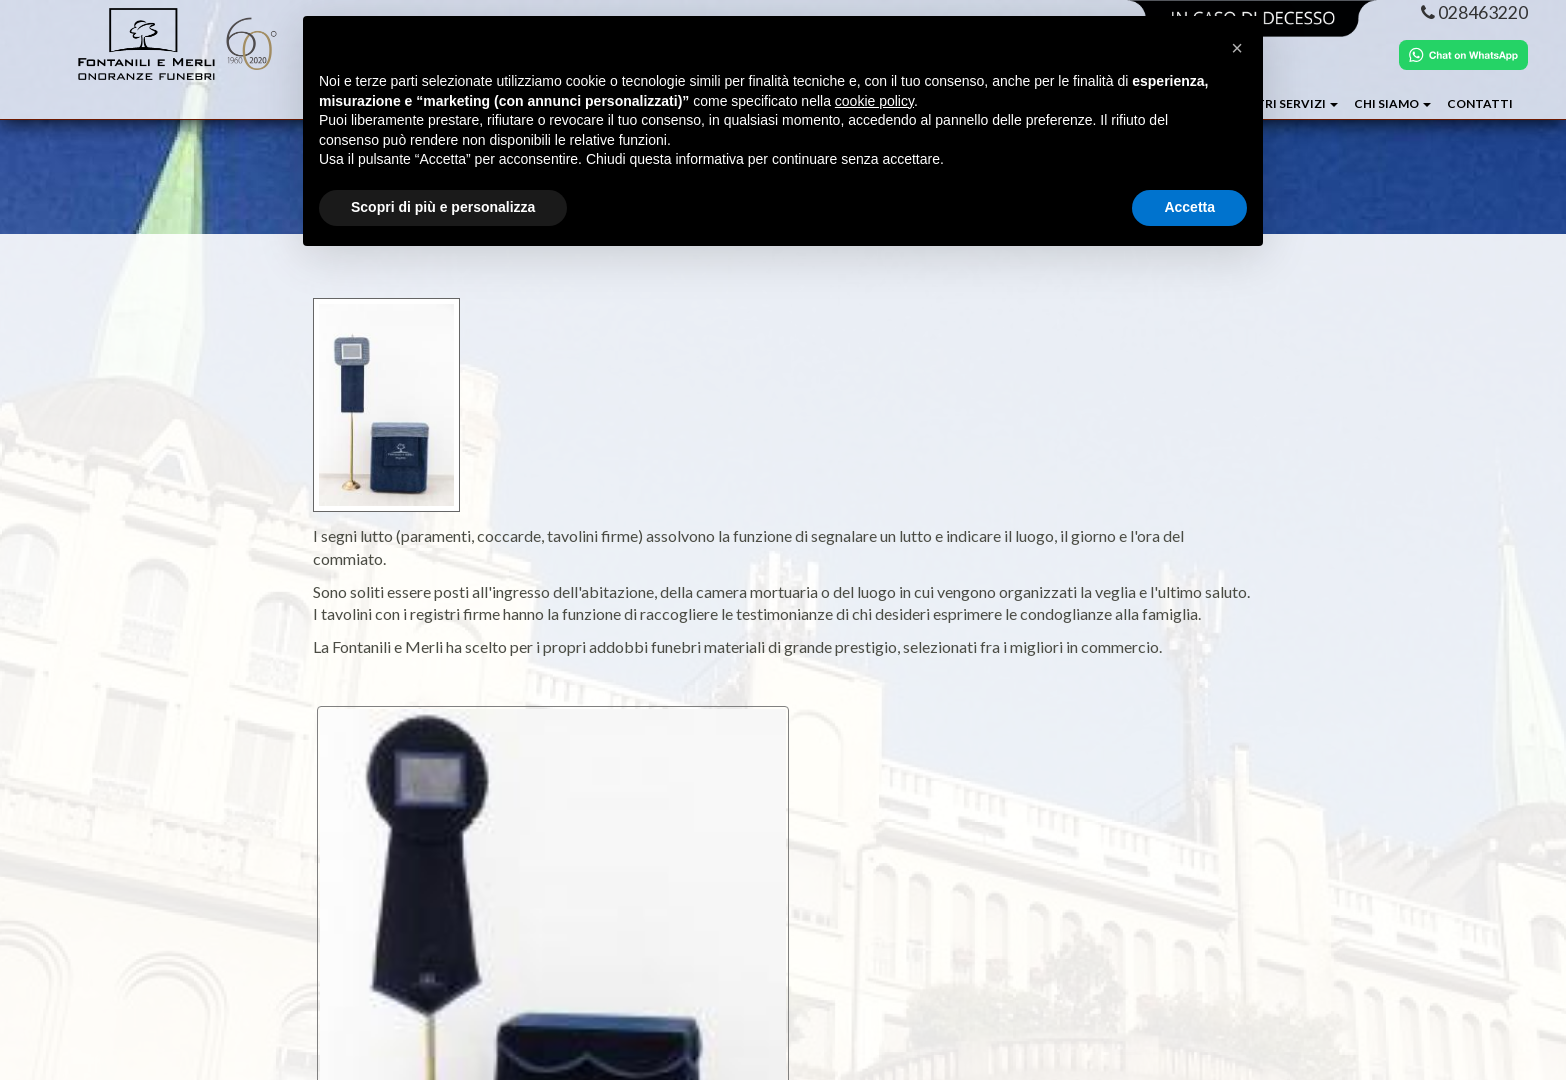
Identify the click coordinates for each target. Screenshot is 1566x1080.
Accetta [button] (1189, 207)
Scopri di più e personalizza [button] (443, 207)
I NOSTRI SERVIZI (1281, 103)
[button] (1237, 48)
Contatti (1480, 103)
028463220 (1474, 12)
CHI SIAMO (1392, 103)
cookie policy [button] (874, 101)
